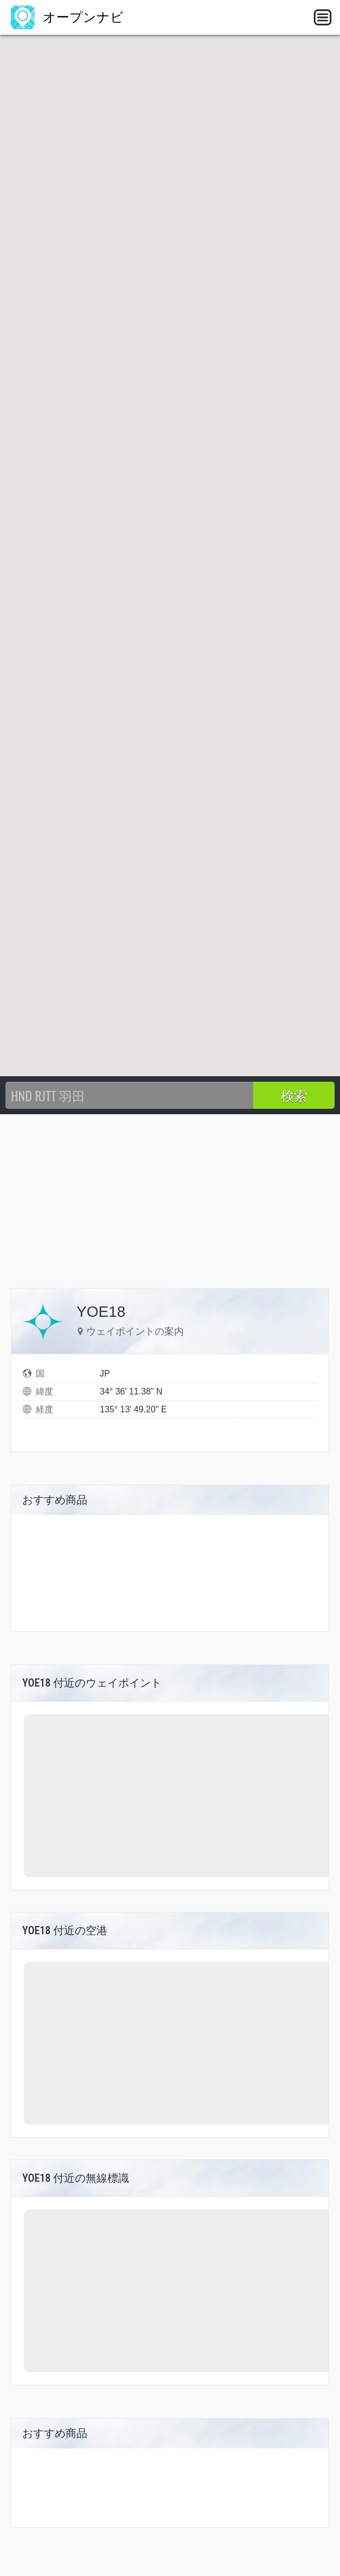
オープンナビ (67, 17)
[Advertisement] (170, 1196)
